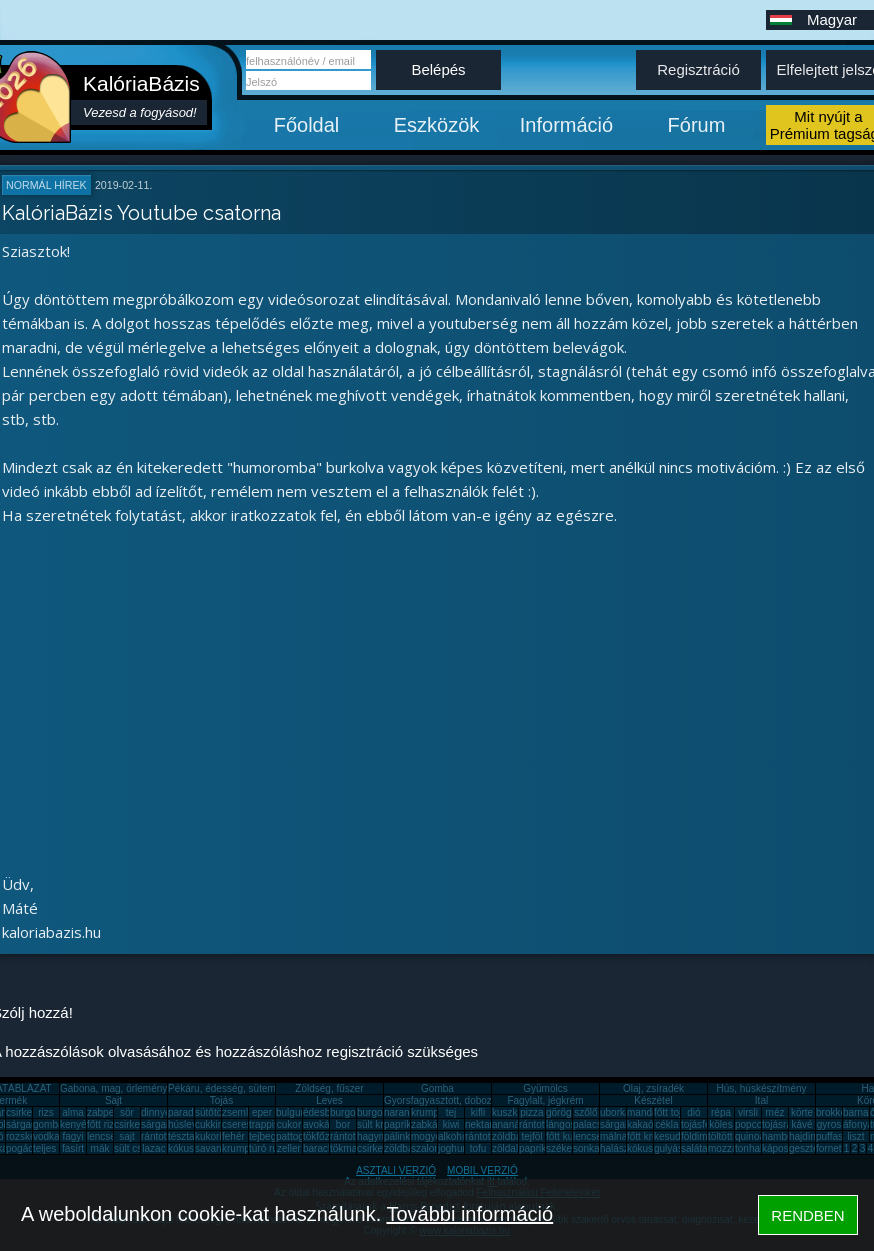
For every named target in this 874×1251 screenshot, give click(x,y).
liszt (855, 1136)
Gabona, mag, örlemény (113, 1088)
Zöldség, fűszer (329, 1088)
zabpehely (110, 1112)
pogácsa (25, 1148)
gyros (829, 1124)
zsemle (238, 1112)
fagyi (72, 1136)
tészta (181, 1136)
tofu (478, 1148)
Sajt (113, 1100)
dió (693, 1112)
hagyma (375, 1136)
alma (73, 1112)
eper (262, 1112)
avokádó (322, 1124)
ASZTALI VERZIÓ (396, 1170)
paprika (400, 1124)
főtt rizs (103, 1124)
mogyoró (430, 1136)
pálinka (400, 1136)
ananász (511, 1124)
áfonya (858, 1124)
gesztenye (812, 1148)
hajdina (805, 1136)
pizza (531, 1112)
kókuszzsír (191, 1148)
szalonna (431, 1148)
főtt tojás (673, 1112)
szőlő (585, 1112)
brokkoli (833, 1112)
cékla (666, 1124)
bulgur (290, 1112)
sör (127, 1112)
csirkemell (28, 1112)
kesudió (671, 1136)
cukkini (210, 1124)
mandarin (648, 1112)
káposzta (782, 1148)
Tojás (221, 1100)
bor (343, 1124)
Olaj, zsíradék (653, 1088)
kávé (801, 1124)
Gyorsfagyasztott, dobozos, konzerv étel (473, 1100)
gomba (48, 1124)
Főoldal (307, 125)
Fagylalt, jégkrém (545, 1100)
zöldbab (509, 1136)
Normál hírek (46, 185)
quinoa (750, 1136)
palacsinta (595, 1124)
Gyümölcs (545, 1088)
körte (802, 1112)
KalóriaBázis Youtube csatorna (141, 213)
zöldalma (512, 1148)
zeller (289, 1148)
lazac (153, 1148)
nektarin (483, 1124)
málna (613, 1136)
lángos (560, 1124)
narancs (402, 1112)
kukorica (213, 1136)
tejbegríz (268, 1136)
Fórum (697, 125)
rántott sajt (488, 1136)
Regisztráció (698, 69)
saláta (694, 1148)
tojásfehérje (707, 1124)
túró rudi (267, 1148)
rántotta (347, 1136)
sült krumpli (382, 1124)
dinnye (155, 1112)
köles (720, 1124)
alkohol (454, 1136)
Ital (761, 1100)
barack (318, 1148)
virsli (748, 1112)
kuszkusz (512, 1112)
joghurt (453, 1148)
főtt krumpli (651, 1136)
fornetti (831, 1148)
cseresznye (247, 1124)
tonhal (748, 1148)
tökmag (346, 1148)
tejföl (531, 1136)
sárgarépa (163, 1124)
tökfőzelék (325, 1136)
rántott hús (542, 1124)
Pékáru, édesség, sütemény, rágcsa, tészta (263, 1088)
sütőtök (211, 1112)
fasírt (73, 1148)
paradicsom (194, 1112)
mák (100, 1148)
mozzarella (732, 1148)
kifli (478, 1112)
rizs (46, 1112)
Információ (566, 125)
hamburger (786, 1136)
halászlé (618, 1148)
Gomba (437, 1088)
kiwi (451, 1124)
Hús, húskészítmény (761, 1088)
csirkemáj (135, 1124)
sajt (127, 1136)
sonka (586, 1148)
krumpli (427, 1112)
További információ (469, 1214)
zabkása (429, 1124)
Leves (329, 1100)
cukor (289, 1124)
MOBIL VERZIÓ (482, 1170)
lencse (101, 1136)
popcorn (753, 1124)
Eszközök (437, 125)
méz (775, 1112)
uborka (615, 1112)
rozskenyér (30, 1136)
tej (451, 1112)
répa (721, 1112)
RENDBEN (807, 1215)
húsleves (187, 1124)
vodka (46, 1136)
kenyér (75, 1124)
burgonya (351, 1112)
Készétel (653, 1100)
